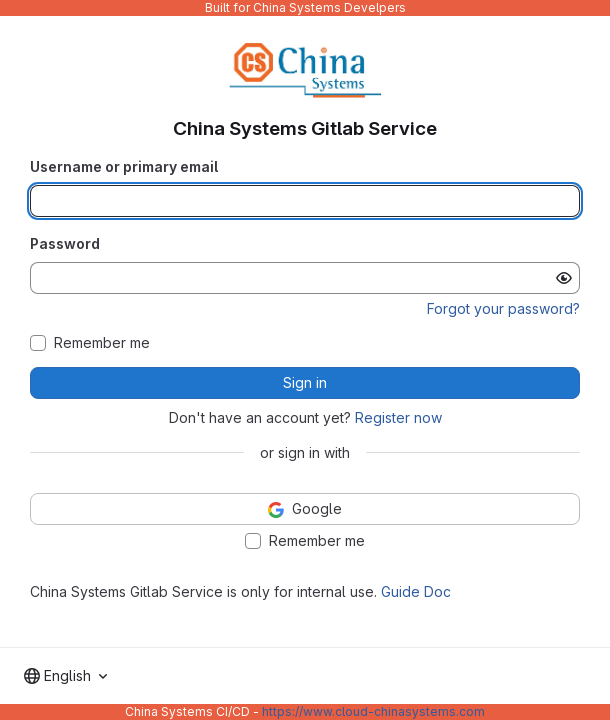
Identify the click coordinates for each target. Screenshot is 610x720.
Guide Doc (416, 591)
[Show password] (564, 278)
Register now (398, 417)
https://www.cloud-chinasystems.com (373, 711)
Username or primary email (124, 166)
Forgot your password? (503, 308)
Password (65, 243)
